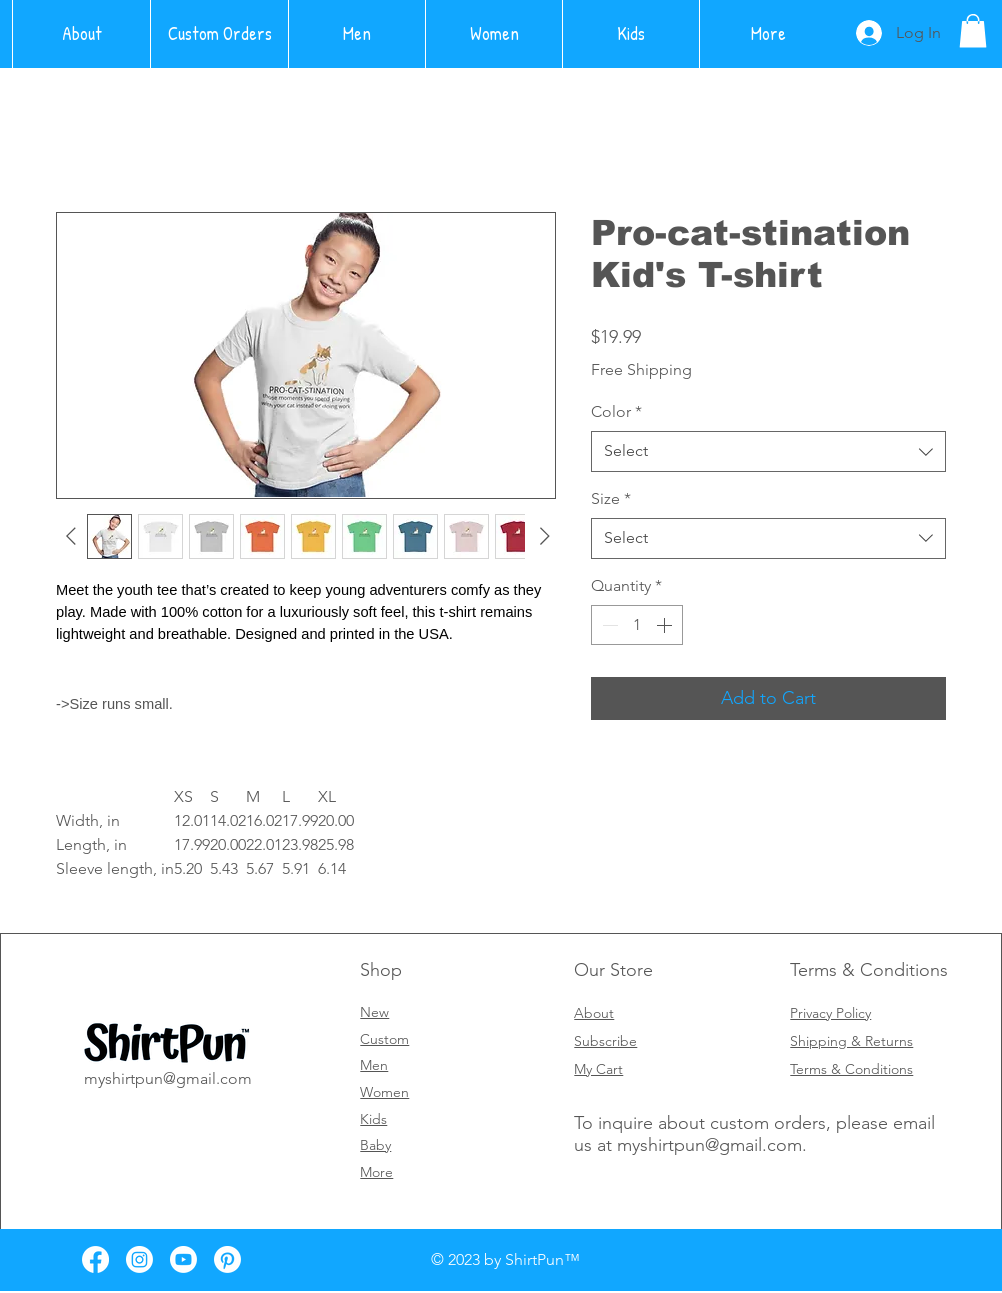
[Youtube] (183, 1259)
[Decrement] (608, 625)
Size (611, 498)
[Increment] (666, 625)
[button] (973, 30)
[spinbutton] (637, 625)
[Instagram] (139, 1259)
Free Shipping (641, 369)
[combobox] (768, 451)
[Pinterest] (227, 1259)
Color (616, 411)
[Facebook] (95, 1259)
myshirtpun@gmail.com (709, 1145)
